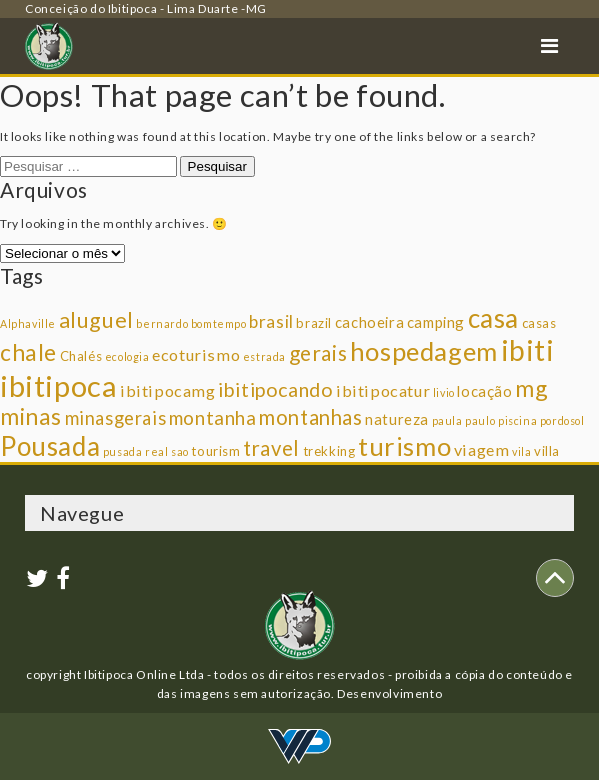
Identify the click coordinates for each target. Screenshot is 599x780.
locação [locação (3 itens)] (484, 391)
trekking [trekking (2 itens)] (329, 451)
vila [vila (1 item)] (521, 451)
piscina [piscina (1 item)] (517, 420)
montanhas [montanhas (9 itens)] (310, 417)
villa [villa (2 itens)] (547, 451)
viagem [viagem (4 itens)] (482, 449)
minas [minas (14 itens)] (31, 416)
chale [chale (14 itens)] (28, 352)
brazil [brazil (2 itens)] (314, 323)
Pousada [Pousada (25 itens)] (50, 446)
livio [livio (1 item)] (444, 392)
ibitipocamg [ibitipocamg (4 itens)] (168, 390)
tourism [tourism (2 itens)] (215, 451)
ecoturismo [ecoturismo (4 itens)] (196, 354)
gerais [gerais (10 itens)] (318, 352)
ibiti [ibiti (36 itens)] (528, 350)
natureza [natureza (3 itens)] (397, 419)
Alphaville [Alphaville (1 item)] (28, 323)
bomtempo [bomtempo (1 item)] (219, 323)
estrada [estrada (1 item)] (264, 356)
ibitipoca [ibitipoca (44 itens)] (58, 385)
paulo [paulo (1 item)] (480, 420)
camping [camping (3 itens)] (436, 322)
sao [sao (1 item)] (180, 451)
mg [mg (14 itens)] (531, 388)
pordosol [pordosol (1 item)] (562, 420)
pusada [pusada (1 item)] (123, 451)
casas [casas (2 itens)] (539, 323)
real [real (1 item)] (156, 451)
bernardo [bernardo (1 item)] (162, 323)
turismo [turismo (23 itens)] (404, 446)
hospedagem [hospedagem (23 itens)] (424, 351)
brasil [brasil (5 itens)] (271, 321)
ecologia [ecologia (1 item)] (127, 356)
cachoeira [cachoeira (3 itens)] (369, 322)
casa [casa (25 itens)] (493, 318)
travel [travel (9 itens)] (271, 448)
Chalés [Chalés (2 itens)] (81, 356)
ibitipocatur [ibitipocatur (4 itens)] (383, 390)
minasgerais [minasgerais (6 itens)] (116, 418)
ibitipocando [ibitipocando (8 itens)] (275, 389)
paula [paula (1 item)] (447, 420)
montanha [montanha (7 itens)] (213, 417)
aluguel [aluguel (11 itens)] (96, 320)
